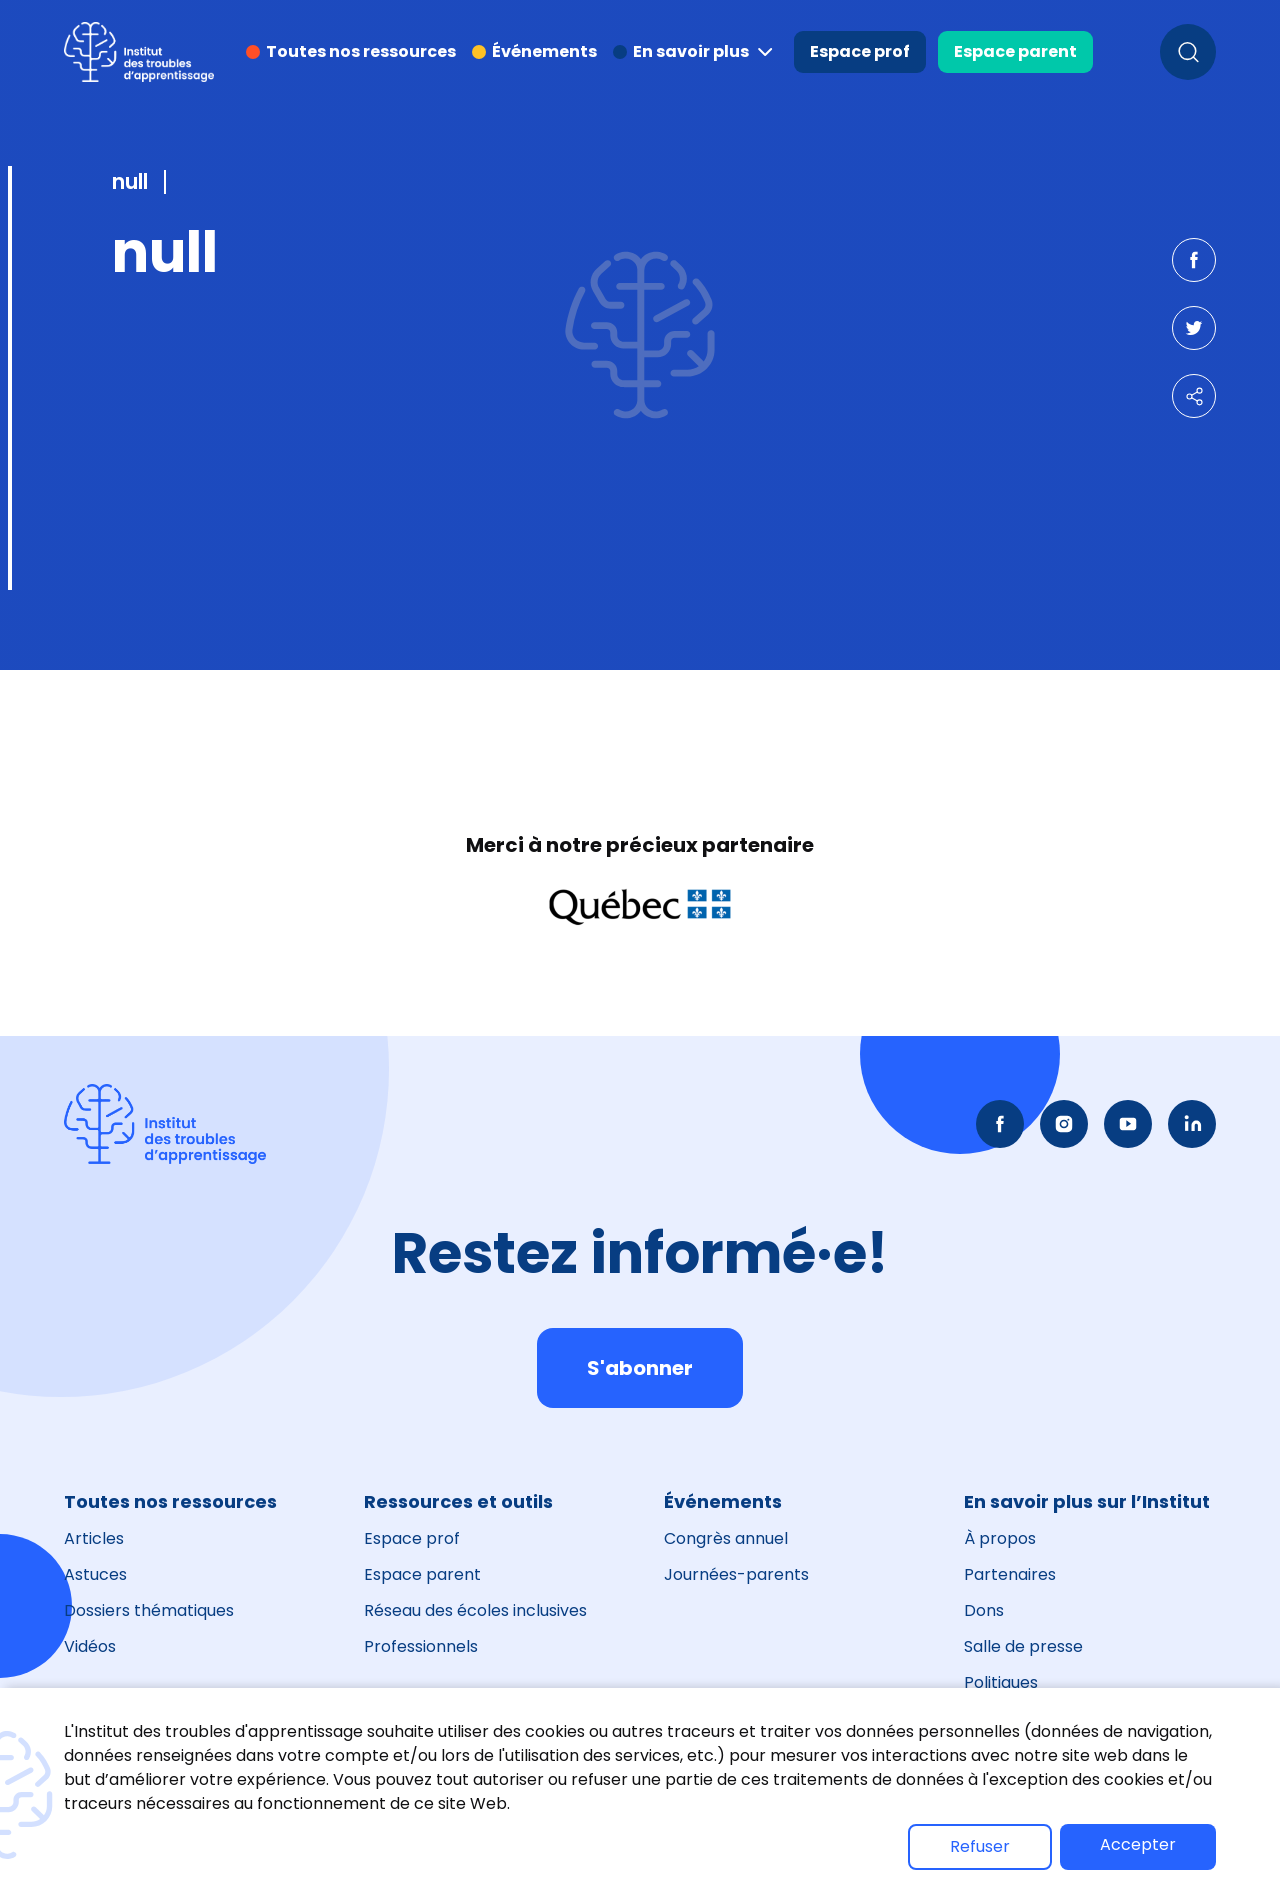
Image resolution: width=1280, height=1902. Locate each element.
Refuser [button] (980, 1846)
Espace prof (860, 51)
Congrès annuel (726, 1538)
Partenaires (1010, 1574)
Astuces (95, 1574)
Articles (94, 1538)
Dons (984, 1610)
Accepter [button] (1138, 1844)
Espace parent (1015, 51)
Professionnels (421, 1646)
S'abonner (640, 1368)
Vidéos (90, 1646)
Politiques (1001, 1682)
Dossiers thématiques (149, 1610)
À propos (1000, 1538)
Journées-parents (736, 1574)
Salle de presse (1023, 1646)
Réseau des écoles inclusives (475, 1610)
